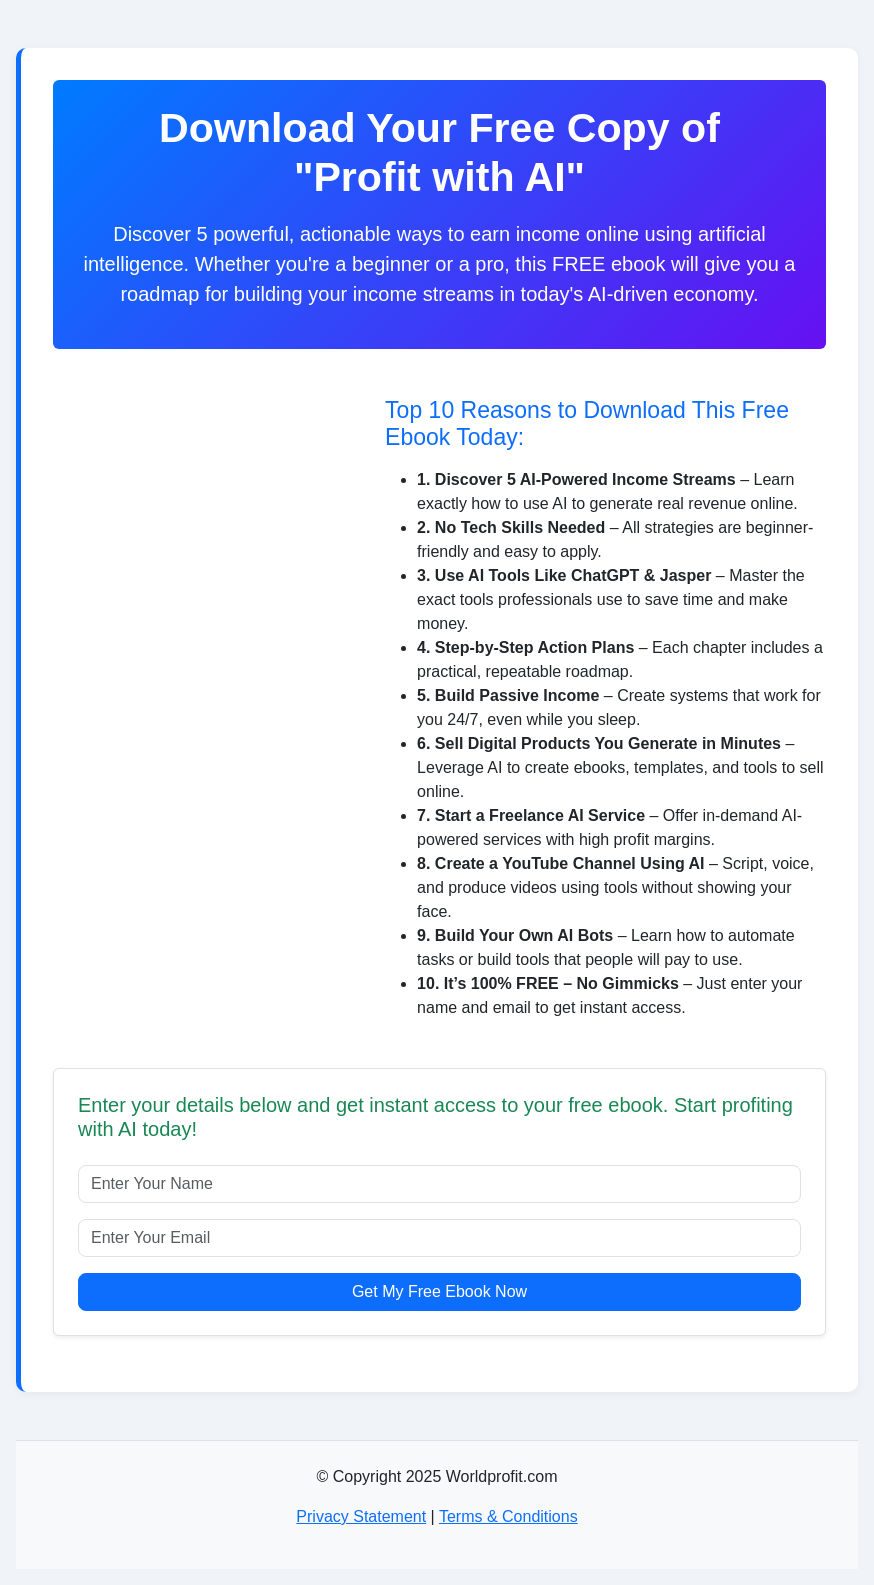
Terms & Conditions (508, 1516)
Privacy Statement (361, 1516)
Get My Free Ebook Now (439, 1291)
